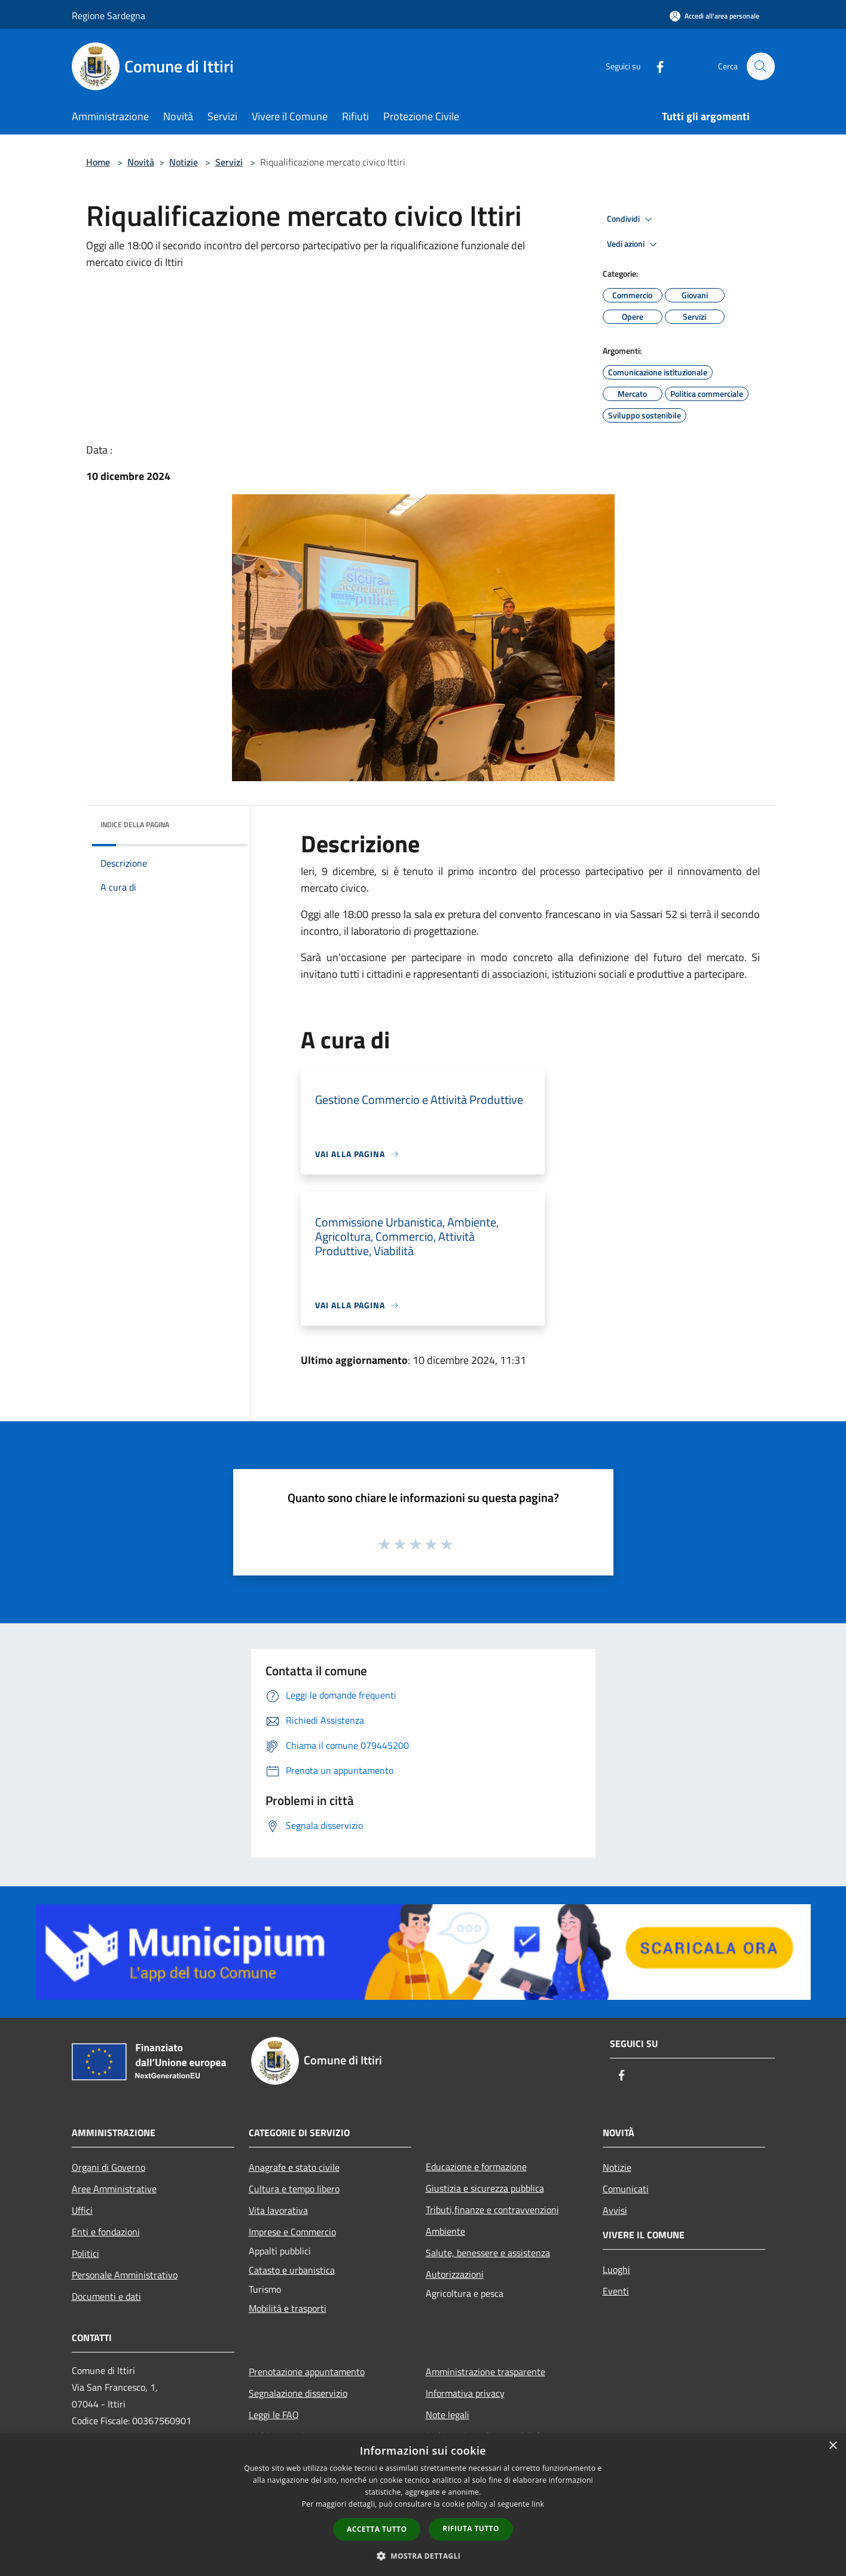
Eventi (616, 2291)
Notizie (183, 162)
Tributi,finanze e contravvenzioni (492, 2209)
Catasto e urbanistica (292, 2270)
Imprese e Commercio (292, 2232)
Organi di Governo (108, 2167)
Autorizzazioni (455, 2274)
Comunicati (626, 2189)
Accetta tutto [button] (377, 2529)
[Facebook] (654, 66)
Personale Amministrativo (125, 2275)
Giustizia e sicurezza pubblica (485, 2188)
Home (98, 162)
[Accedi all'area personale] (714, 16)
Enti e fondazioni (106, 2232)
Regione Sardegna (108, 15)
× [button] (832, 2446)
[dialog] (423, 2504)
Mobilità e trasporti (287, 2308)
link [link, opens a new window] (538, 2504)
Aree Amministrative (114, 2189)
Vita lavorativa (278, 2210)
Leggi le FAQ (274, 2414)
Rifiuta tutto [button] (470, 2528)
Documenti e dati (106, 2296)
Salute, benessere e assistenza (488, 2252)
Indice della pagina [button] (134, 824)
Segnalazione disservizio (298, 2393)
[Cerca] (760, 66)
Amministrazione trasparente (485, 2371)
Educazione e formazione (476, 2166)
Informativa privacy (465, 2393)
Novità (140, 162)
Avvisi (615, 2210)
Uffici (82, 2210)
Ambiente (445, 2231)
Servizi (229, 162)
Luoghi (616, 2269)
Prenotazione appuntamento (307, 2371)
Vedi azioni (634, 244)
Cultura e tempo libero (294, 2189)
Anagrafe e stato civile (294, 2167)
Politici (85, 2253)
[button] (423, 2556)
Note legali (447, 2414)
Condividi (631, 219)
